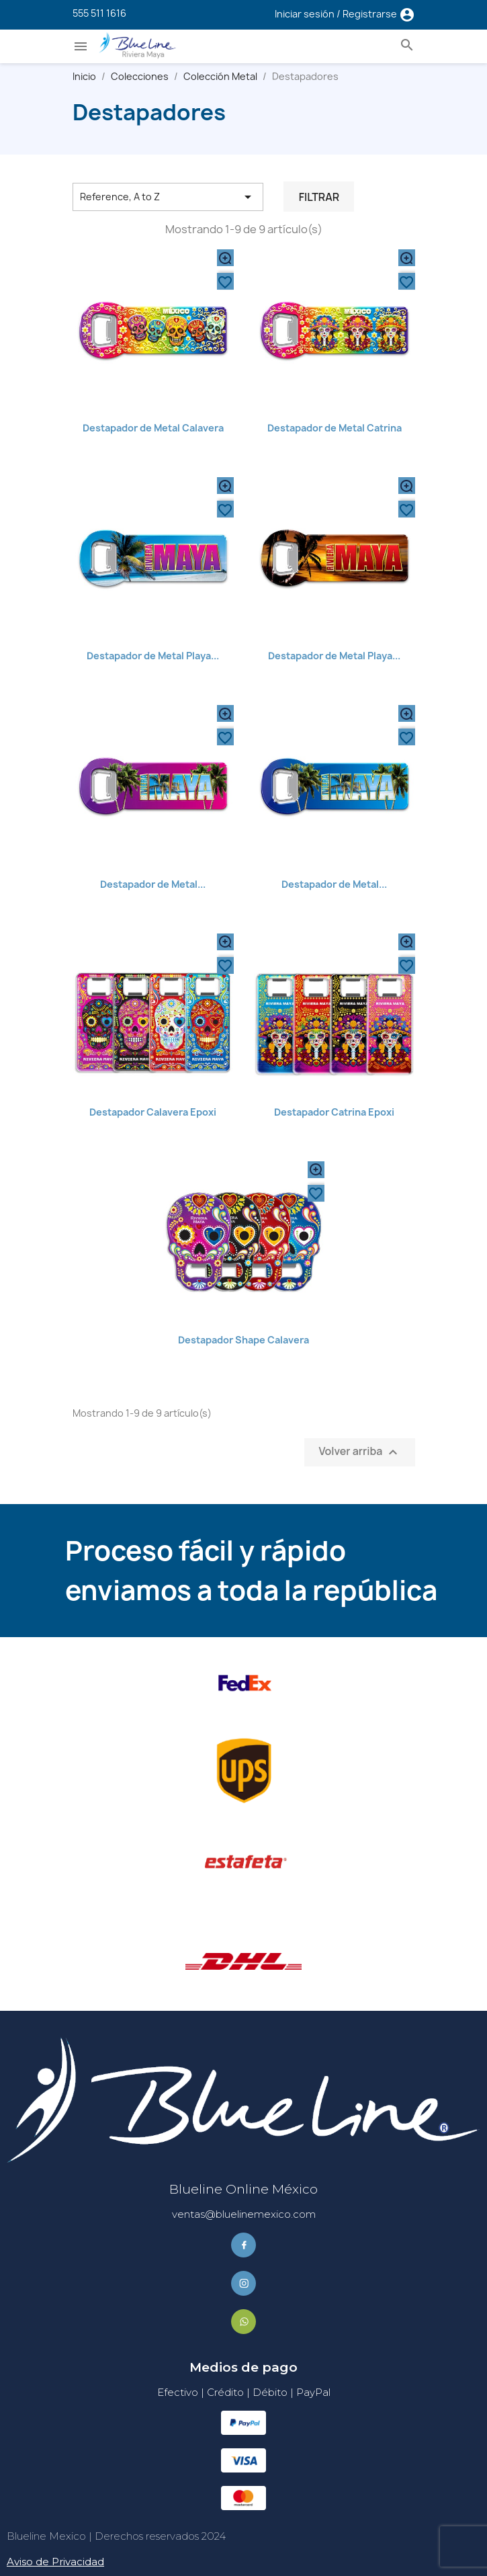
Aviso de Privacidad (55, 2561)
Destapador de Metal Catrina (334, 427)
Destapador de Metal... (153, 884)
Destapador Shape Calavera (243, 1339)
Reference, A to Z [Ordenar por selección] (168, 197)
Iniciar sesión (306, 13)
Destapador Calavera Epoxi (152, 1112)
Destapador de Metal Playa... (153, 655)
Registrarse (371, 13)
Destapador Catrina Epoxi (334, 1112)
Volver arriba (359, 1452)
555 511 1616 (99, 13)
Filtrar (319, 197)
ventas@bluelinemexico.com (244, 2214)
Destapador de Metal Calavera (153, 427)
